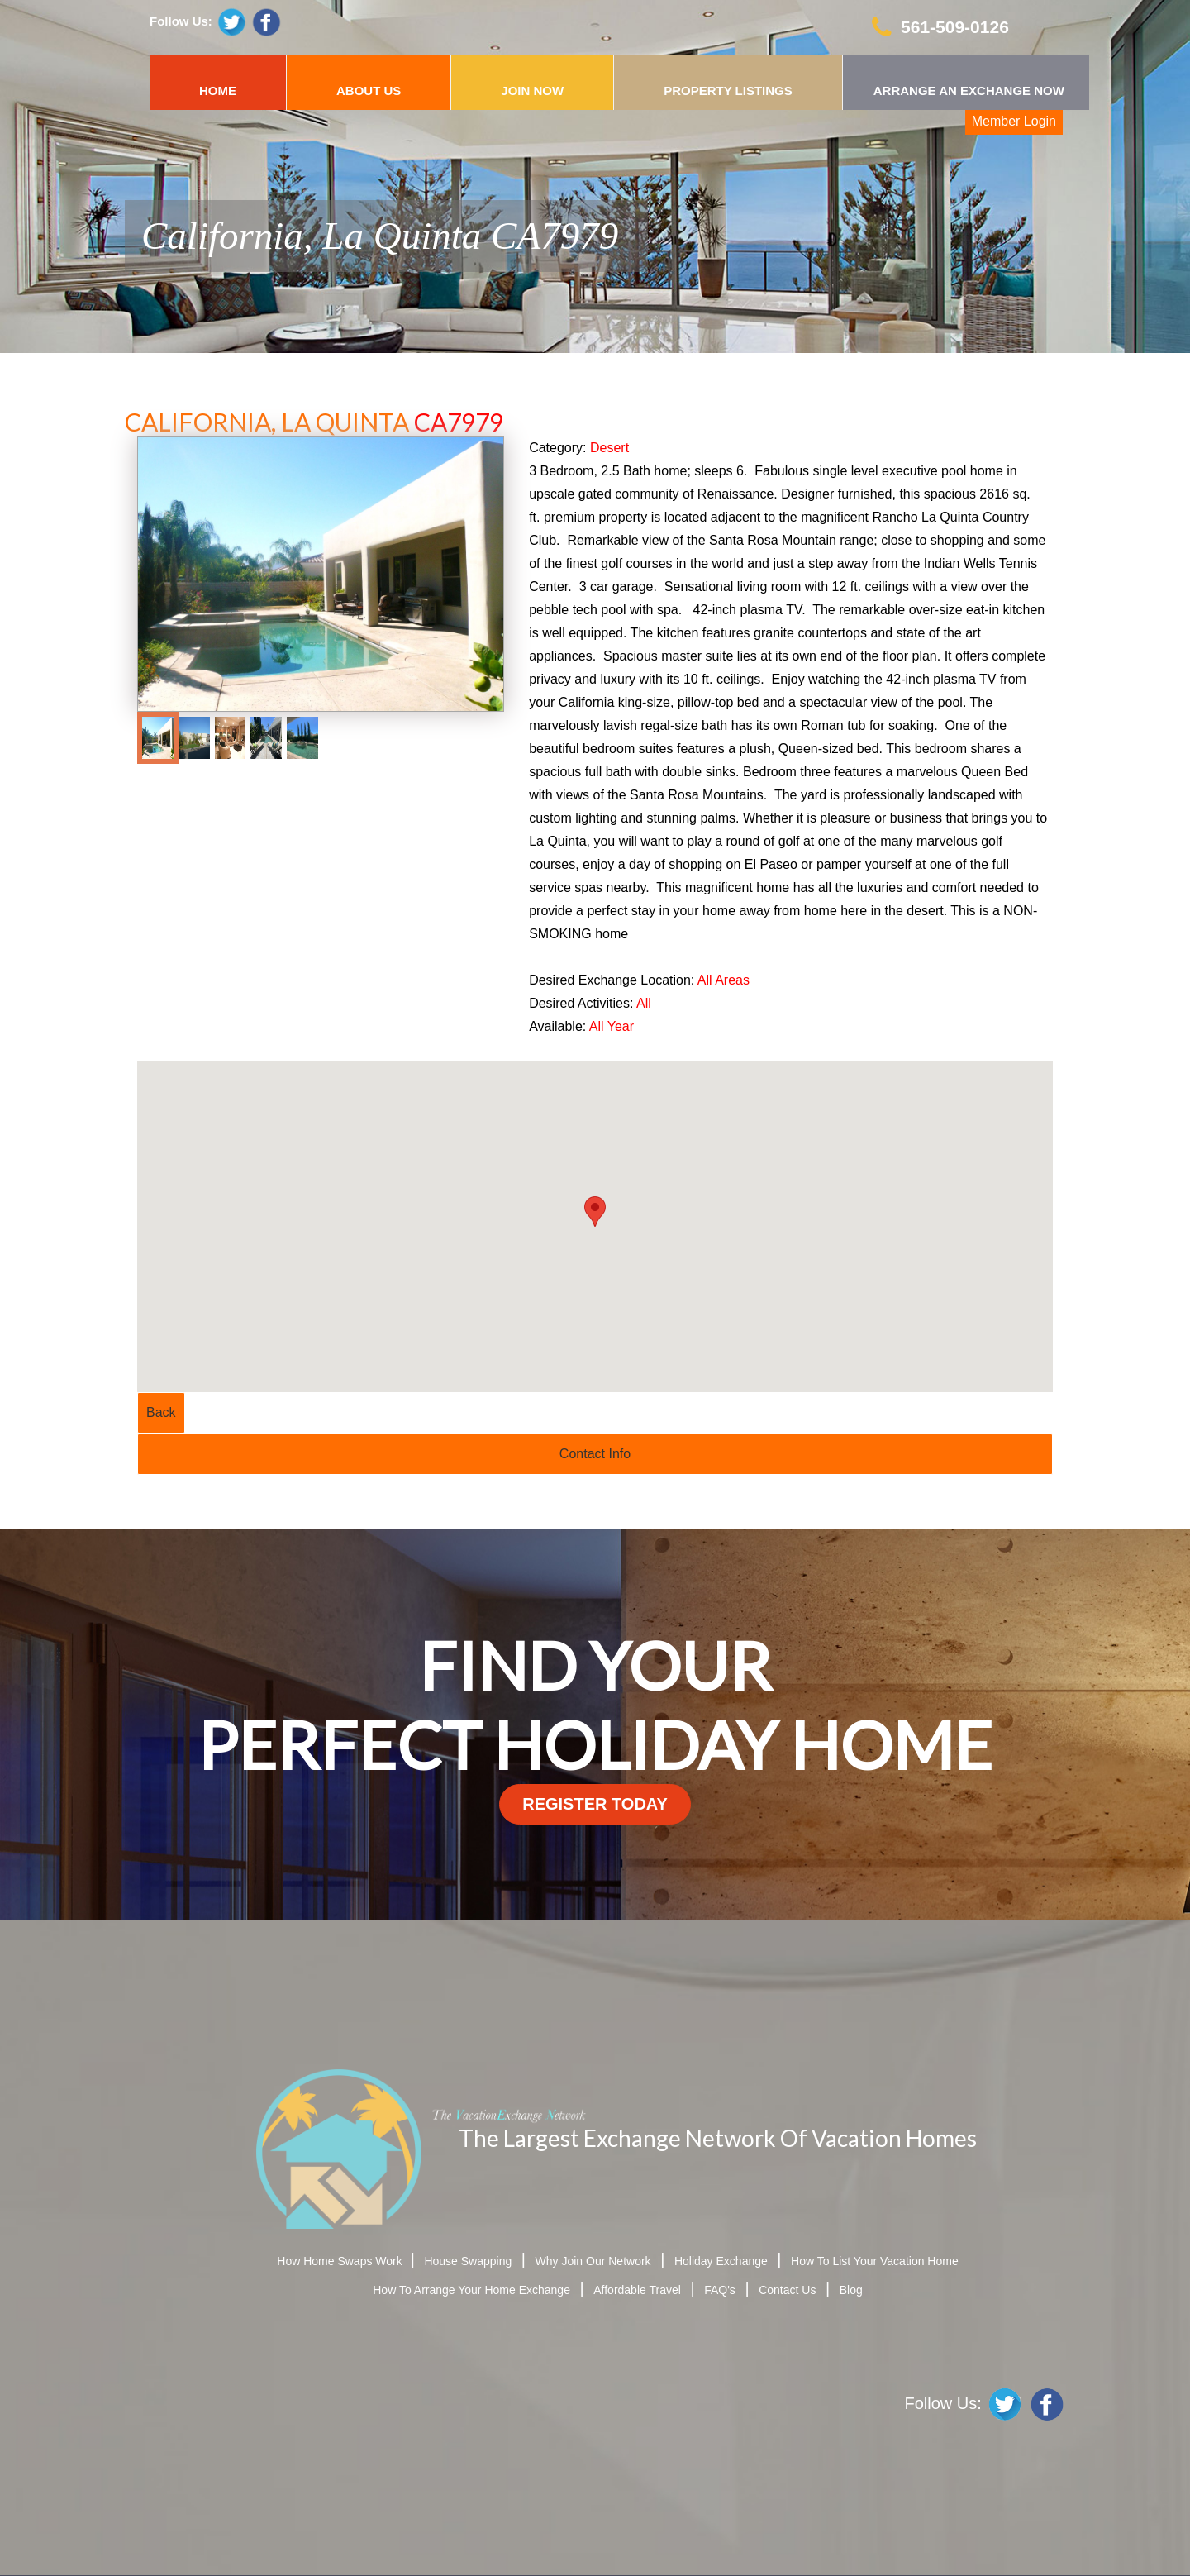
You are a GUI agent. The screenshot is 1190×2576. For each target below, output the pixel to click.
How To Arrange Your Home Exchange (471, 2290)
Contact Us (787, 2290)
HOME (217, 90)
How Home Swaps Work (341, 2261)
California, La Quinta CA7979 (379, 235)
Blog (851, 2290)
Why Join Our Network (593, 2261)
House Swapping (468, 2261)
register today (595, 1804)
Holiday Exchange (721, 2261)
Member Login (1014, 121)
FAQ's (719, 2290)
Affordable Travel (637, 2290)
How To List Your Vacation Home (875, 2261)
